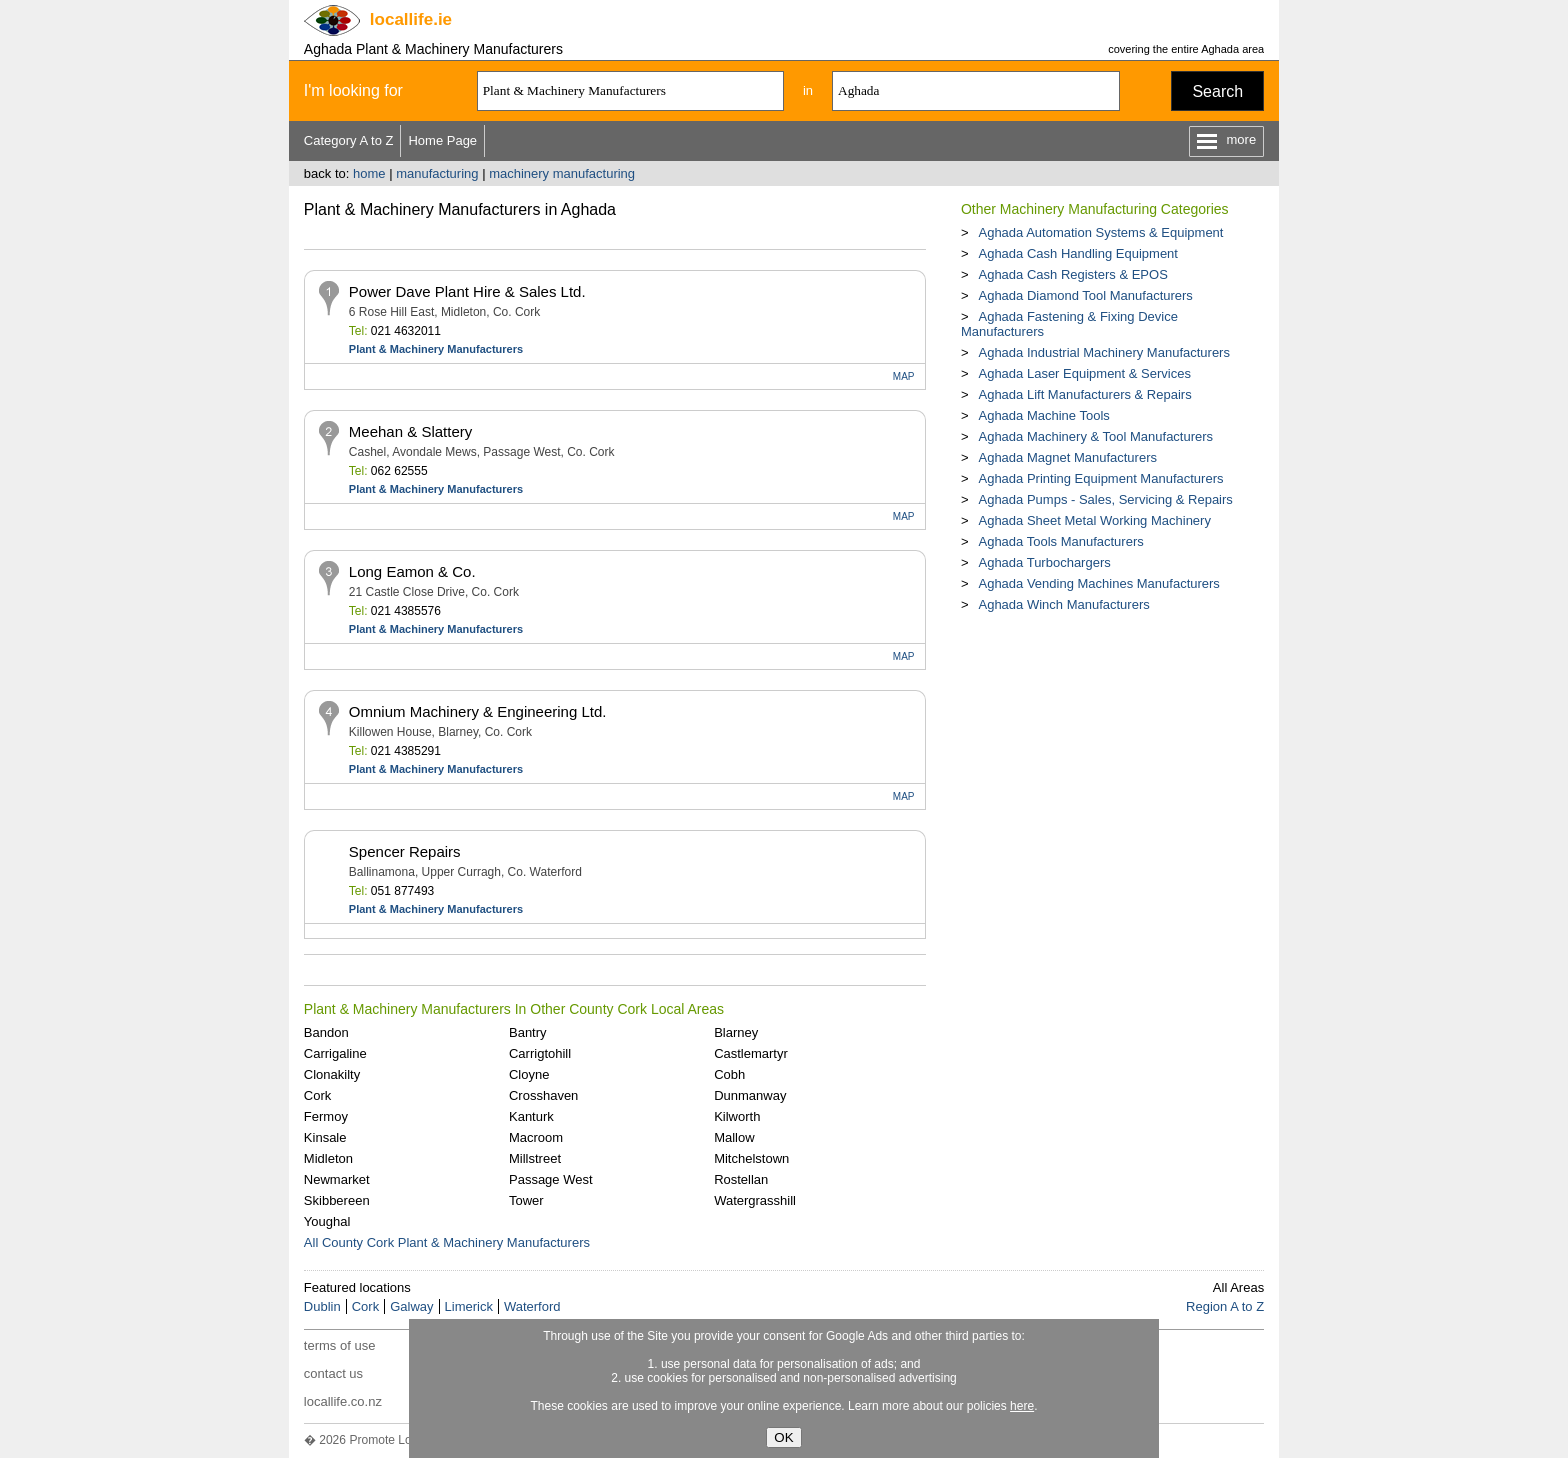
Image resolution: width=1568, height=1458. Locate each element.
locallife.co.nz (343, 1401)
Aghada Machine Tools (1043, 415)
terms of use (340, 1345)
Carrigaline (335, 1053)
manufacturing (437, 173)
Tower (526, 1200)
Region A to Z (1225, 1306)
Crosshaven (543, 1095)
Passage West (551, 1179)
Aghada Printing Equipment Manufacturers (1100, 478)
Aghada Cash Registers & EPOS (1072, 274)
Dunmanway (750, 1095)
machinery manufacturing (562, 173)
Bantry (528, 1032)
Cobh (729, 1074)
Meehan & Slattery (410, 431)
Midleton (328, 1158)
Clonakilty (332, 1074)
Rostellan (741, 1179)
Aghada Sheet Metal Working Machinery (1094, 520)
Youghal (327, 1221)
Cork (317, 1095)
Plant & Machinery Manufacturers (436, 349)
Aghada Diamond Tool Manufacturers (1085, 295)
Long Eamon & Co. (412, 571)
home (369, 173)
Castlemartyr (751, 1053)
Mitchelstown (751, 1158)
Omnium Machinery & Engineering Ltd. (478, 711)
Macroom (536, 1137)
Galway (411, 1306)
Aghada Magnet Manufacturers (1067, 457)
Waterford (532, 1306)
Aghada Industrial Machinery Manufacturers (1103, 352)
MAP (904, 376)
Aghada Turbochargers (1044, 562)
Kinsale (325, 1137)
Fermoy (326, 1116)
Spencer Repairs (405, 851)
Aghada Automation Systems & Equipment (1100, 232)
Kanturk (531, 1116)
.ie (411, 19)
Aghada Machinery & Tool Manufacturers (1095, 436)
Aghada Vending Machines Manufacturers (1098, 583)
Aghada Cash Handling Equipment (1077, 253)
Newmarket (337, 1179)
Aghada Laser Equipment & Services (1084, 373)
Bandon (326, 1032)
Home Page (442, 140)
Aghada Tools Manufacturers (1060, 541)
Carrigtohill (540, 1053)
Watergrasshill (755, 1200)
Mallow (734, 1137)
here (1022, 1406)
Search (1217, 91)
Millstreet (535, 1158)
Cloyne (529, 1074)
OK (783, 1437)
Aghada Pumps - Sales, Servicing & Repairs (1105, 499)
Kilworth (737, 1116)
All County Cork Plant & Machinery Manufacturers (447, 1242)
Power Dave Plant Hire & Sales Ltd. (467, 291)
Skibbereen (337, 1200)
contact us (333, 1373)
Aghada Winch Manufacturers (1063, 604)
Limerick (469, 1306)
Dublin (322, 1306)
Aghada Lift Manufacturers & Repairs (1084, 394)
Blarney (736, 1032)
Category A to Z (349, 140)
